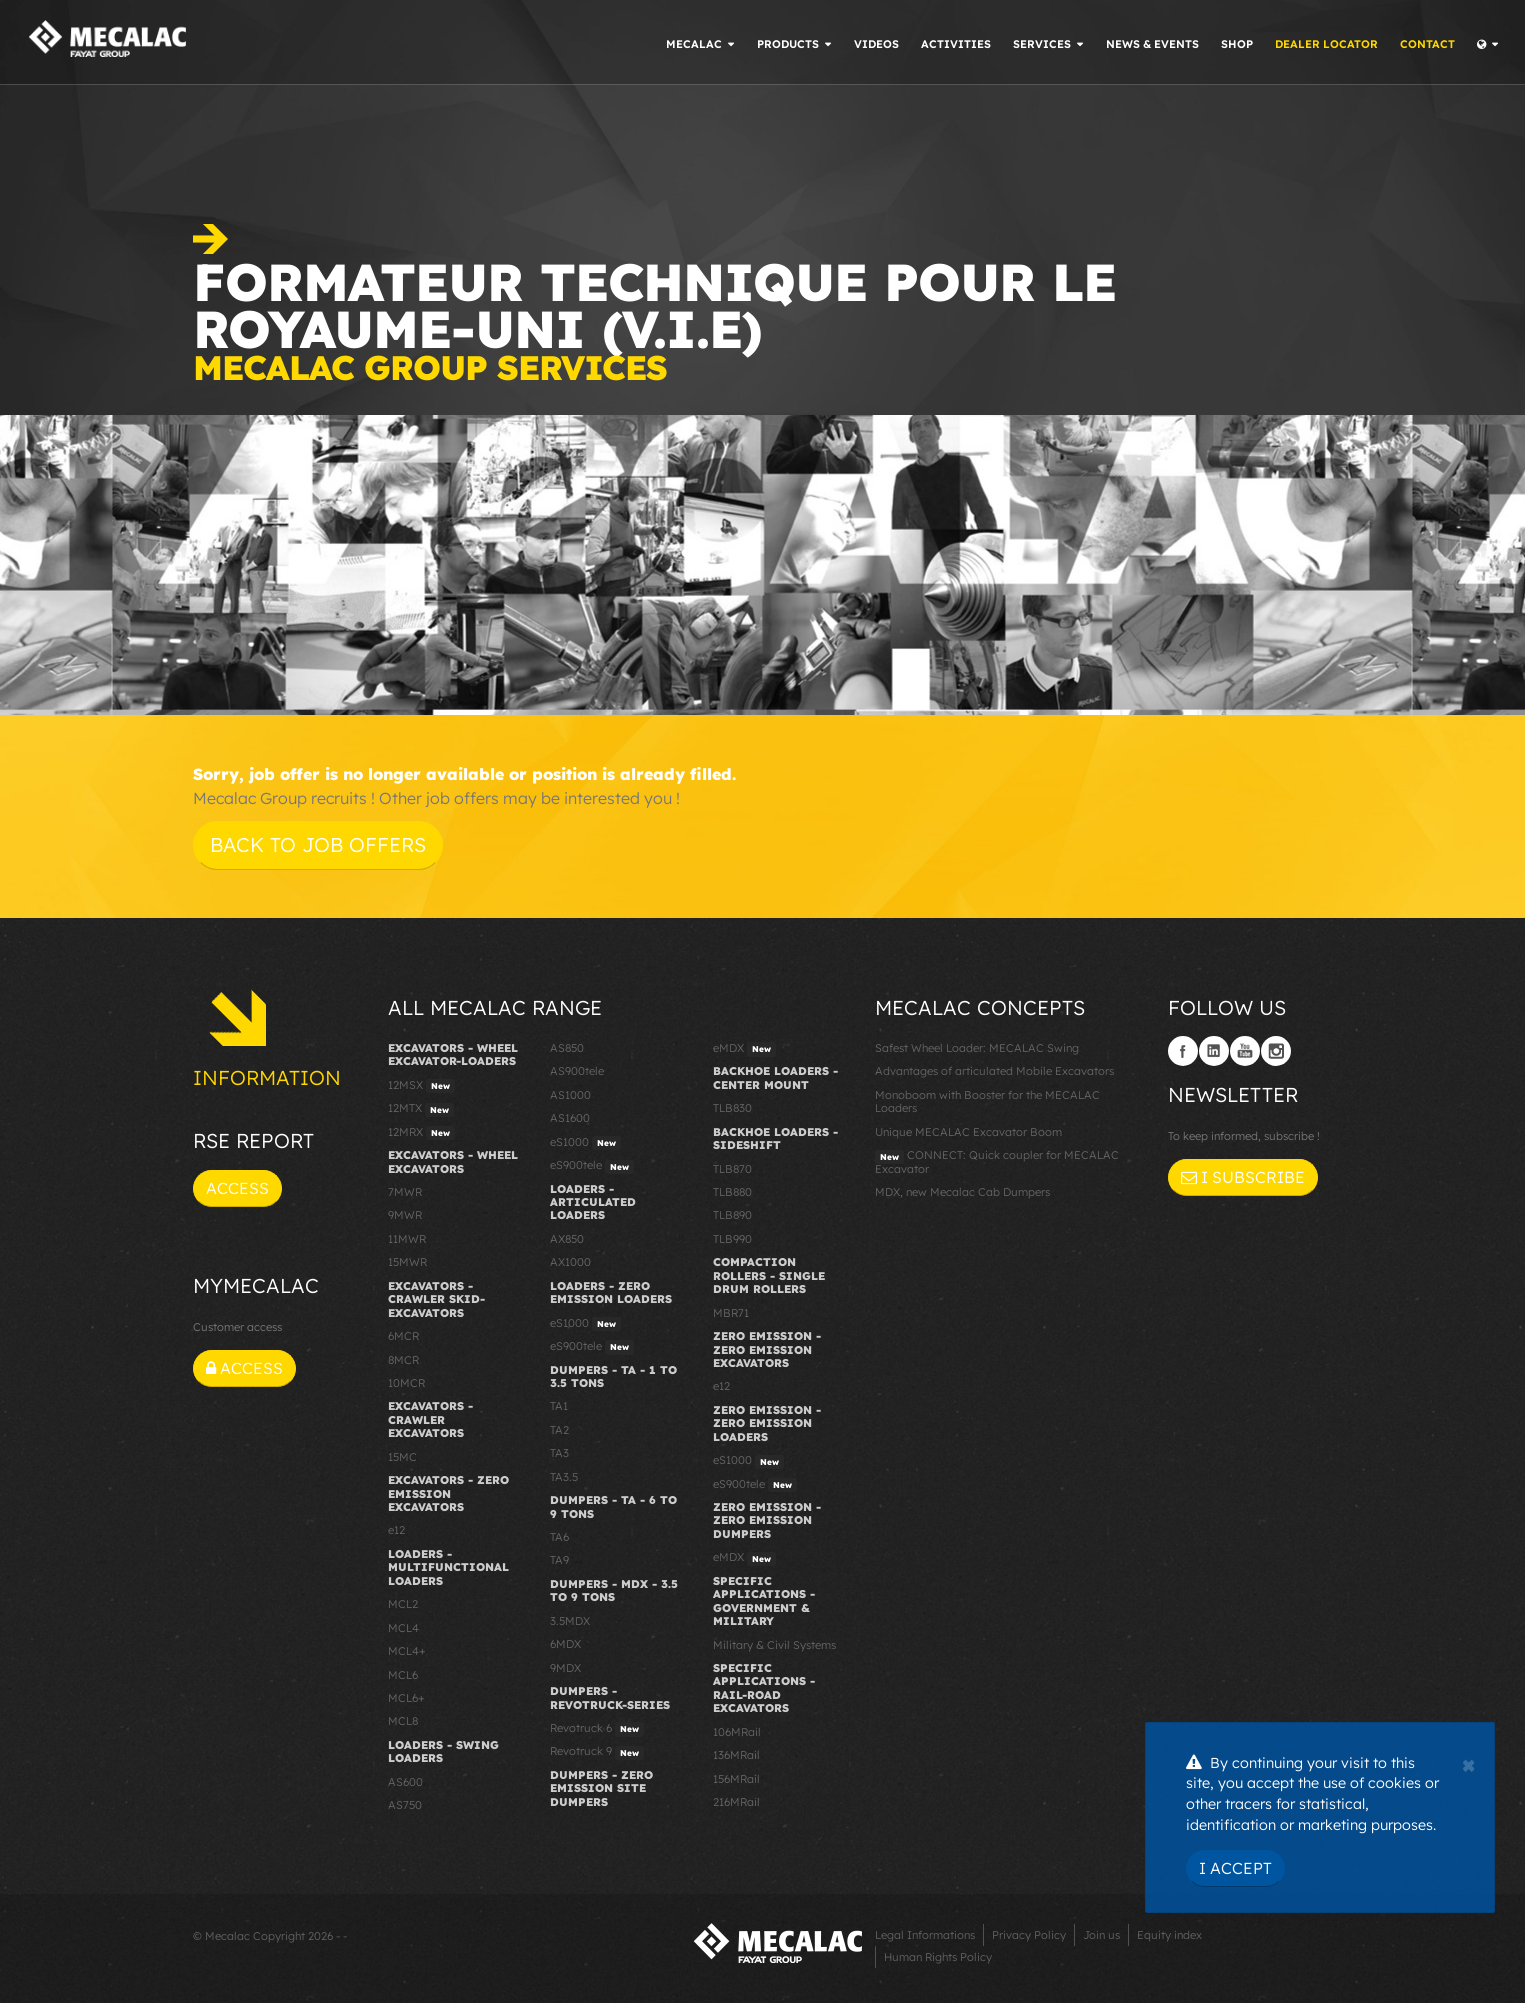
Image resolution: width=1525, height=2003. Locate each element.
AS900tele (577, 1071)
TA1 (559, 1406)
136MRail (736, 1755)
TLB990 (732, 1239)
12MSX (421, 1086)
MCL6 (403, 1675)
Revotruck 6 (597, 1729)
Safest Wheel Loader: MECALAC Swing (977, 1048)
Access (237, 1188)
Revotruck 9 (597, 1752)
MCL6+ (406, 1698)
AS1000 (570, 1095)
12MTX (421, 1109)
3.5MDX (570, 1621)
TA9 (559, 1560)
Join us (1101, 1935)
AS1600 (570, 1118)
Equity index (1169, 1935)
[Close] (1468, 1763)
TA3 (559, 1453)
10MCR (406, 1383)
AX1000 (570, 1262)
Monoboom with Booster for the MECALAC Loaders (987, 1101)
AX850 (567, 1239)
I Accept (1235, 1868)
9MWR (405, 1215)
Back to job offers (318, 844)
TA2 (559, 1430)
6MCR (403, 1336)
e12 (396, 1530)
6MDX (565, 1644)
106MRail (737, 1732)
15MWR (407, 1262)
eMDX (744, 1049)
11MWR (407, 1239)
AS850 (567, 1048)
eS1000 (585, 1143)
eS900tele (592, 1166)
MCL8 (403, 1721)
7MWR (405, 1192)
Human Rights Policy (938, 1957)
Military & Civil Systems (774, 1645)
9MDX (565, 1668)
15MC (402, 1457)
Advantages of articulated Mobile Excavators (994, 1071)
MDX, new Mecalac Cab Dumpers (962, 1192)
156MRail (736, 1779)
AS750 (405, 1805)
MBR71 (731, 1313)
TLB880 (732, 1192)
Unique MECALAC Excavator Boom (968, 1132)
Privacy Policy (1029, 1935)
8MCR (403, 1360)
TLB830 (732, 1108)
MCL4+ (407, 1651)
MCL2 (403, 1604)
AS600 (405, 1782)
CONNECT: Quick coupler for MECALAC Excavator (997, 1161)
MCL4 (403, 1628)
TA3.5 (564, 1477)
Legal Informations (925, 1935)
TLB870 (732, 1169)
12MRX (421, 1133)
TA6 (559, 1537)
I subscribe (1243, 1177)
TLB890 (732, 1215)
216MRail (736, 1802)
